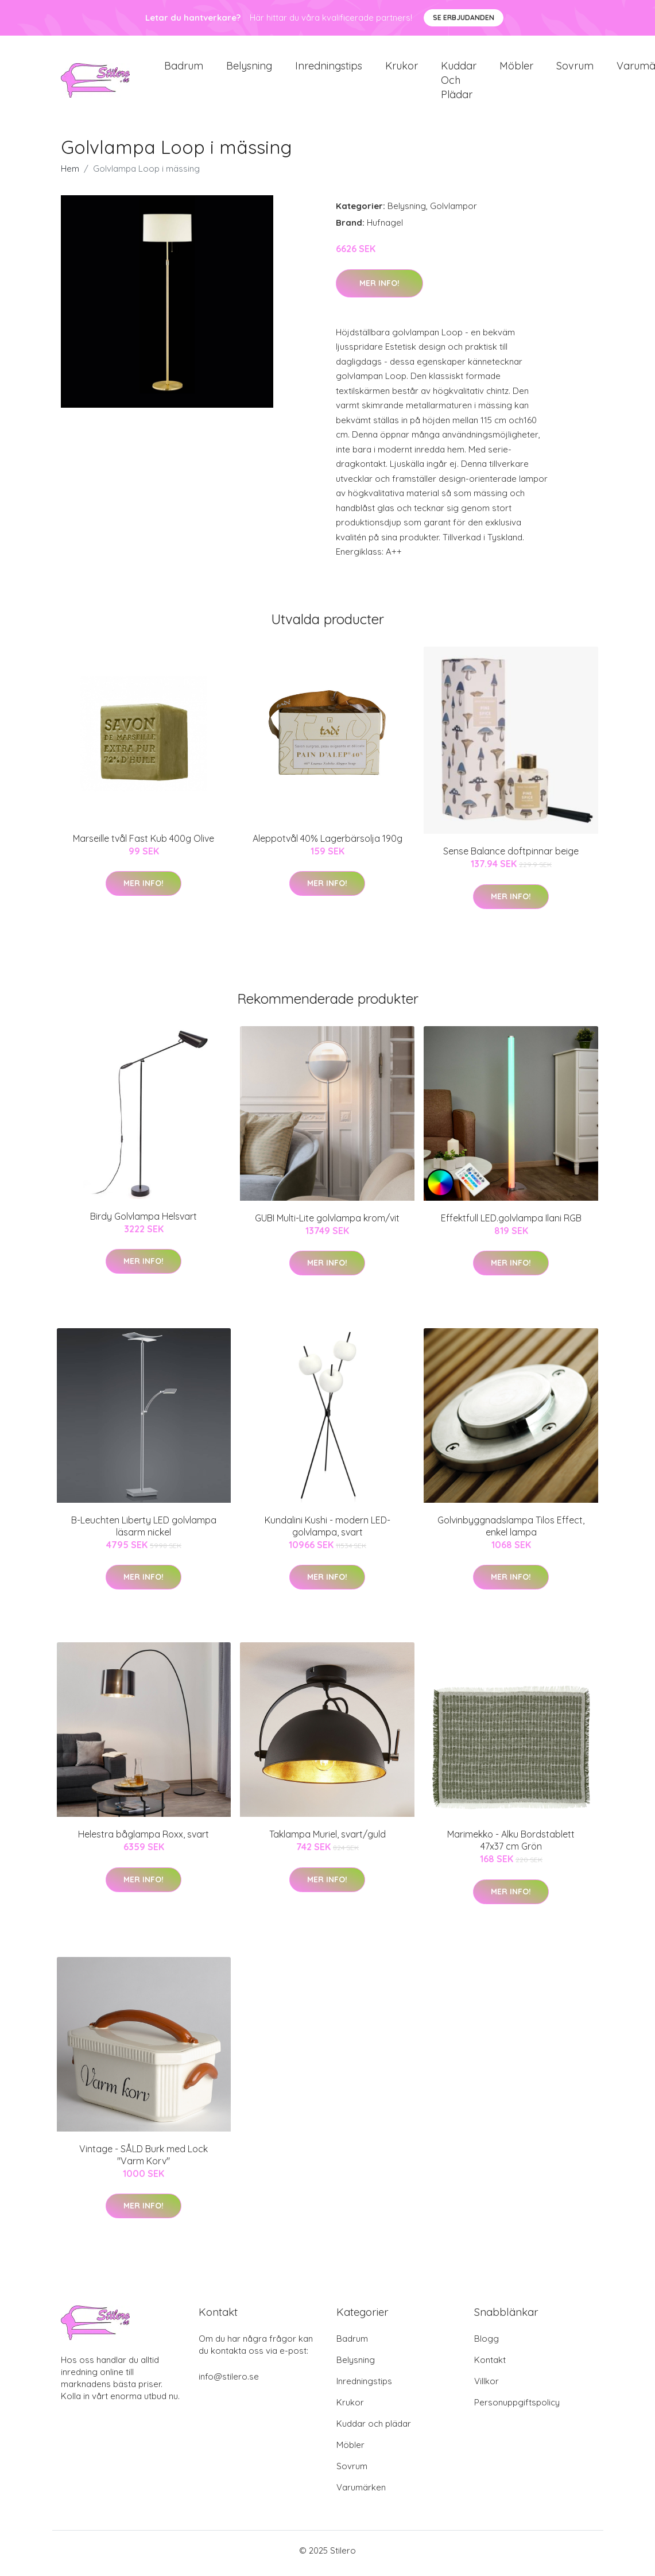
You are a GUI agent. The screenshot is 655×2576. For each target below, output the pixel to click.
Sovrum (575, 68)
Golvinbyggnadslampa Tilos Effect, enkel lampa (510, 1532)
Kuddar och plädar (458, 83)
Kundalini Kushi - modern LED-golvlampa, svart (327, 1532)
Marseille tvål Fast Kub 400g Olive (143, 844)
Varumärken (361, 2493)
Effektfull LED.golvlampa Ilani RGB (511, 1223)
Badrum (183, 68)
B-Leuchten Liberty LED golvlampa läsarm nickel (143, 1532)
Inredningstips (328, 68)
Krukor (401, 68)
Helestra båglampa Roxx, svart (143, 1840)
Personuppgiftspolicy (517, 2408)
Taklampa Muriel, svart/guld (327, 1840)
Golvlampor (453, 212)
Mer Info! (379, 289)
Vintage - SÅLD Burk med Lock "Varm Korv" (143, 2160)
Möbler (516, 68)
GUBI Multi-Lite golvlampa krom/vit (327, 1223)
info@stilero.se (229, 2382)
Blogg (486, 2344)
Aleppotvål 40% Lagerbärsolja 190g (327, 844)
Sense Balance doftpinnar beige (511, 857)
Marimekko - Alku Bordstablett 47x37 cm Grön (511, 1846)
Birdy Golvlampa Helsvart (143, 1222)
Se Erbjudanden (463, 17)
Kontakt (490, 2365)
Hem (70, 174)
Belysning (249, 68)
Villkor (486, 2386)
